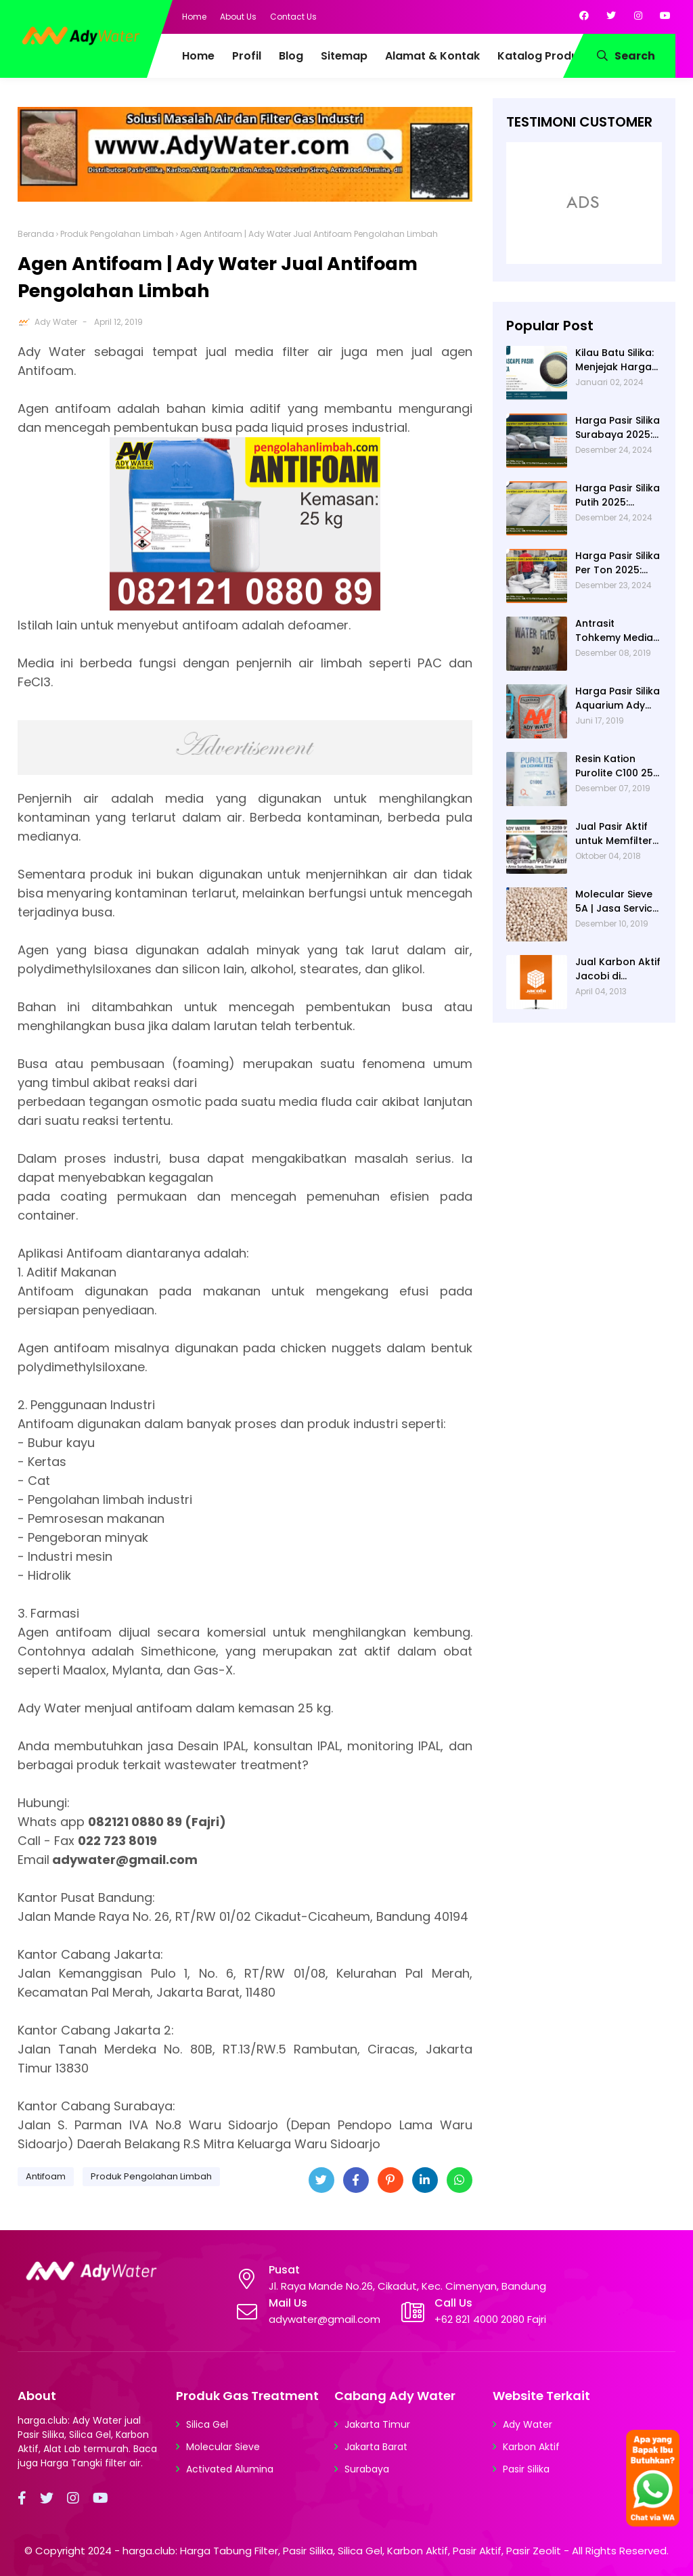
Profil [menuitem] (246, 56)
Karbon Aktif (531, 2446)
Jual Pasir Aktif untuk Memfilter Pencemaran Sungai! (613, 834)
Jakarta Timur (377, 2424)
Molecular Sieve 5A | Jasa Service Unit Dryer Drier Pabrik (616, 901)
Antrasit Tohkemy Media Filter (614, 631)
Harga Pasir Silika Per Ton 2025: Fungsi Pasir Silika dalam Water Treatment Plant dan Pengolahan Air (617, 563)
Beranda (36, 234)
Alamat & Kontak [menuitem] (432, 56)
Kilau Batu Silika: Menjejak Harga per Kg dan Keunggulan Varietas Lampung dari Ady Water (614, 360)
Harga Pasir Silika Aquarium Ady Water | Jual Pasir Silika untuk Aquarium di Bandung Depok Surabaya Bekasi (618, 698)
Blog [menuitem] (291, 56)
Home (194, 16)
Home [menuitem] (198, 56)
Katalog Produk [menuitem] (540, 56)
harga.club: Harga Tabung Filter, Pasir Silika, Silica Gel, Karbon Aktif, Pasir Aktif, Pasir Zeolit (341, 2551)
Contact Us (293, 16)
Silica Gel (207, 2424)
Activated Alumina (229, 2469)
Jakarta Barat (375, 2446)
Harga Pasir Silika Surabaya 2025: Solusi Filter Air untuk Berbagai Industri (617, 428)
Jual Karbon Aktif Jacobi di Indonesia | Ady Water (618, 969)
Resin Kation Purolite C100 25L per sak (616, 766)
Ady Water (56, 322)
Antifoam (46, 2176)
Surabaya (366, 2469)
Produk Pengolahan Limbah (117, 234)
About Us (238, 16)
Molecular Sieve (223, 2446)
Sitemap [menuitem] (344, 56)
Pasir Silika (526, 2469)
